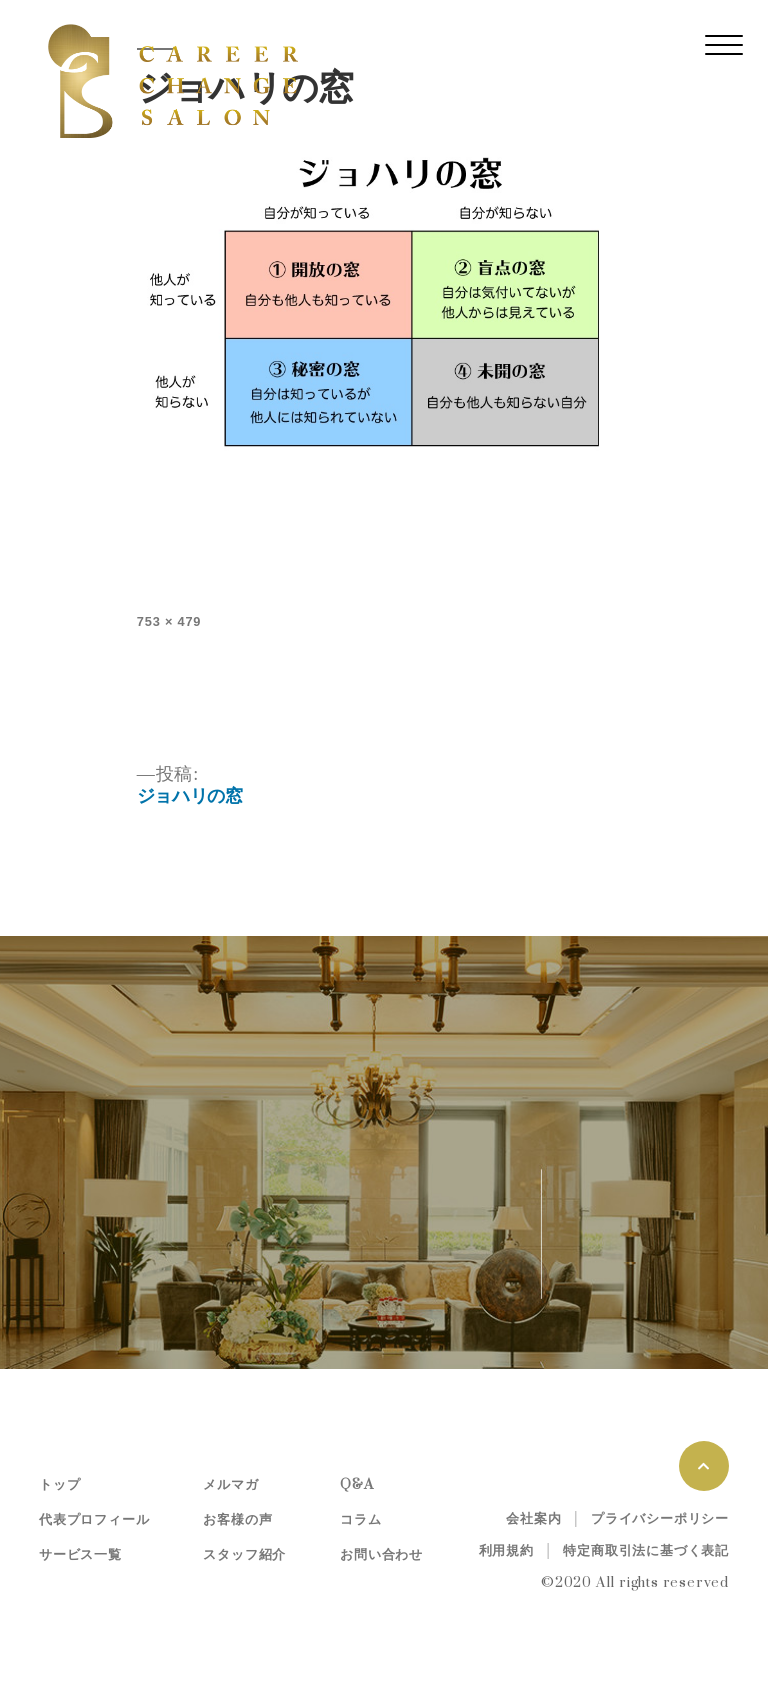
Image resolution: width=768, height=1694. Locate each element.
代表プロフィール (94, 1520)
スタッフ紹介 (244, 1555)
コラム (360, 1520)
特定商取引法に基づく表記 (646, 1551)
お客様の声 (237, 1520)
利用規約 (506, 1551)
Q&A (356, 1485)
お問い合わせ (381, 1555)
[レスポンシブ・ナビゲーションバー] (724, 45)
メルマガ (230, 1485)
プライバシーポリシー (660, 1519)
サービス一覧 (80, 1555)
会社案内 (533, 1519)
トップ (59, 1485)
